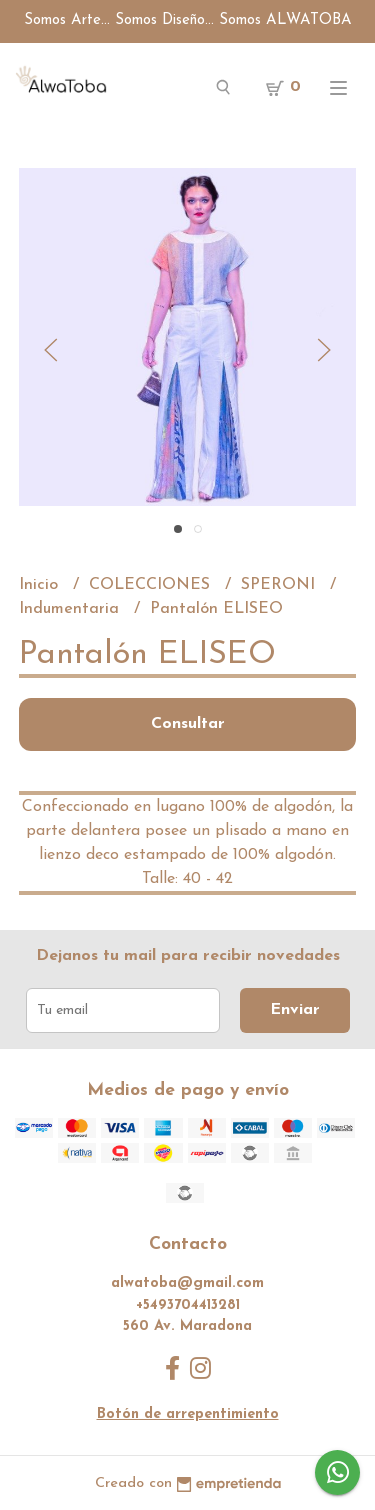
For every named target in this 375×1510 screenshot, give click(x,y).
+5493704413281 (188, 1305)
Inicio (41, 585)
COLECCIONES (152, 585)
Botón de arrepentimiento (188, 1414)
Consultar (188, 724)
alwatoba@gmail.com (187, 1283)
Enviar (295, 1010)
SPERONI (280, 585)
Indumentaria (71, 609)
